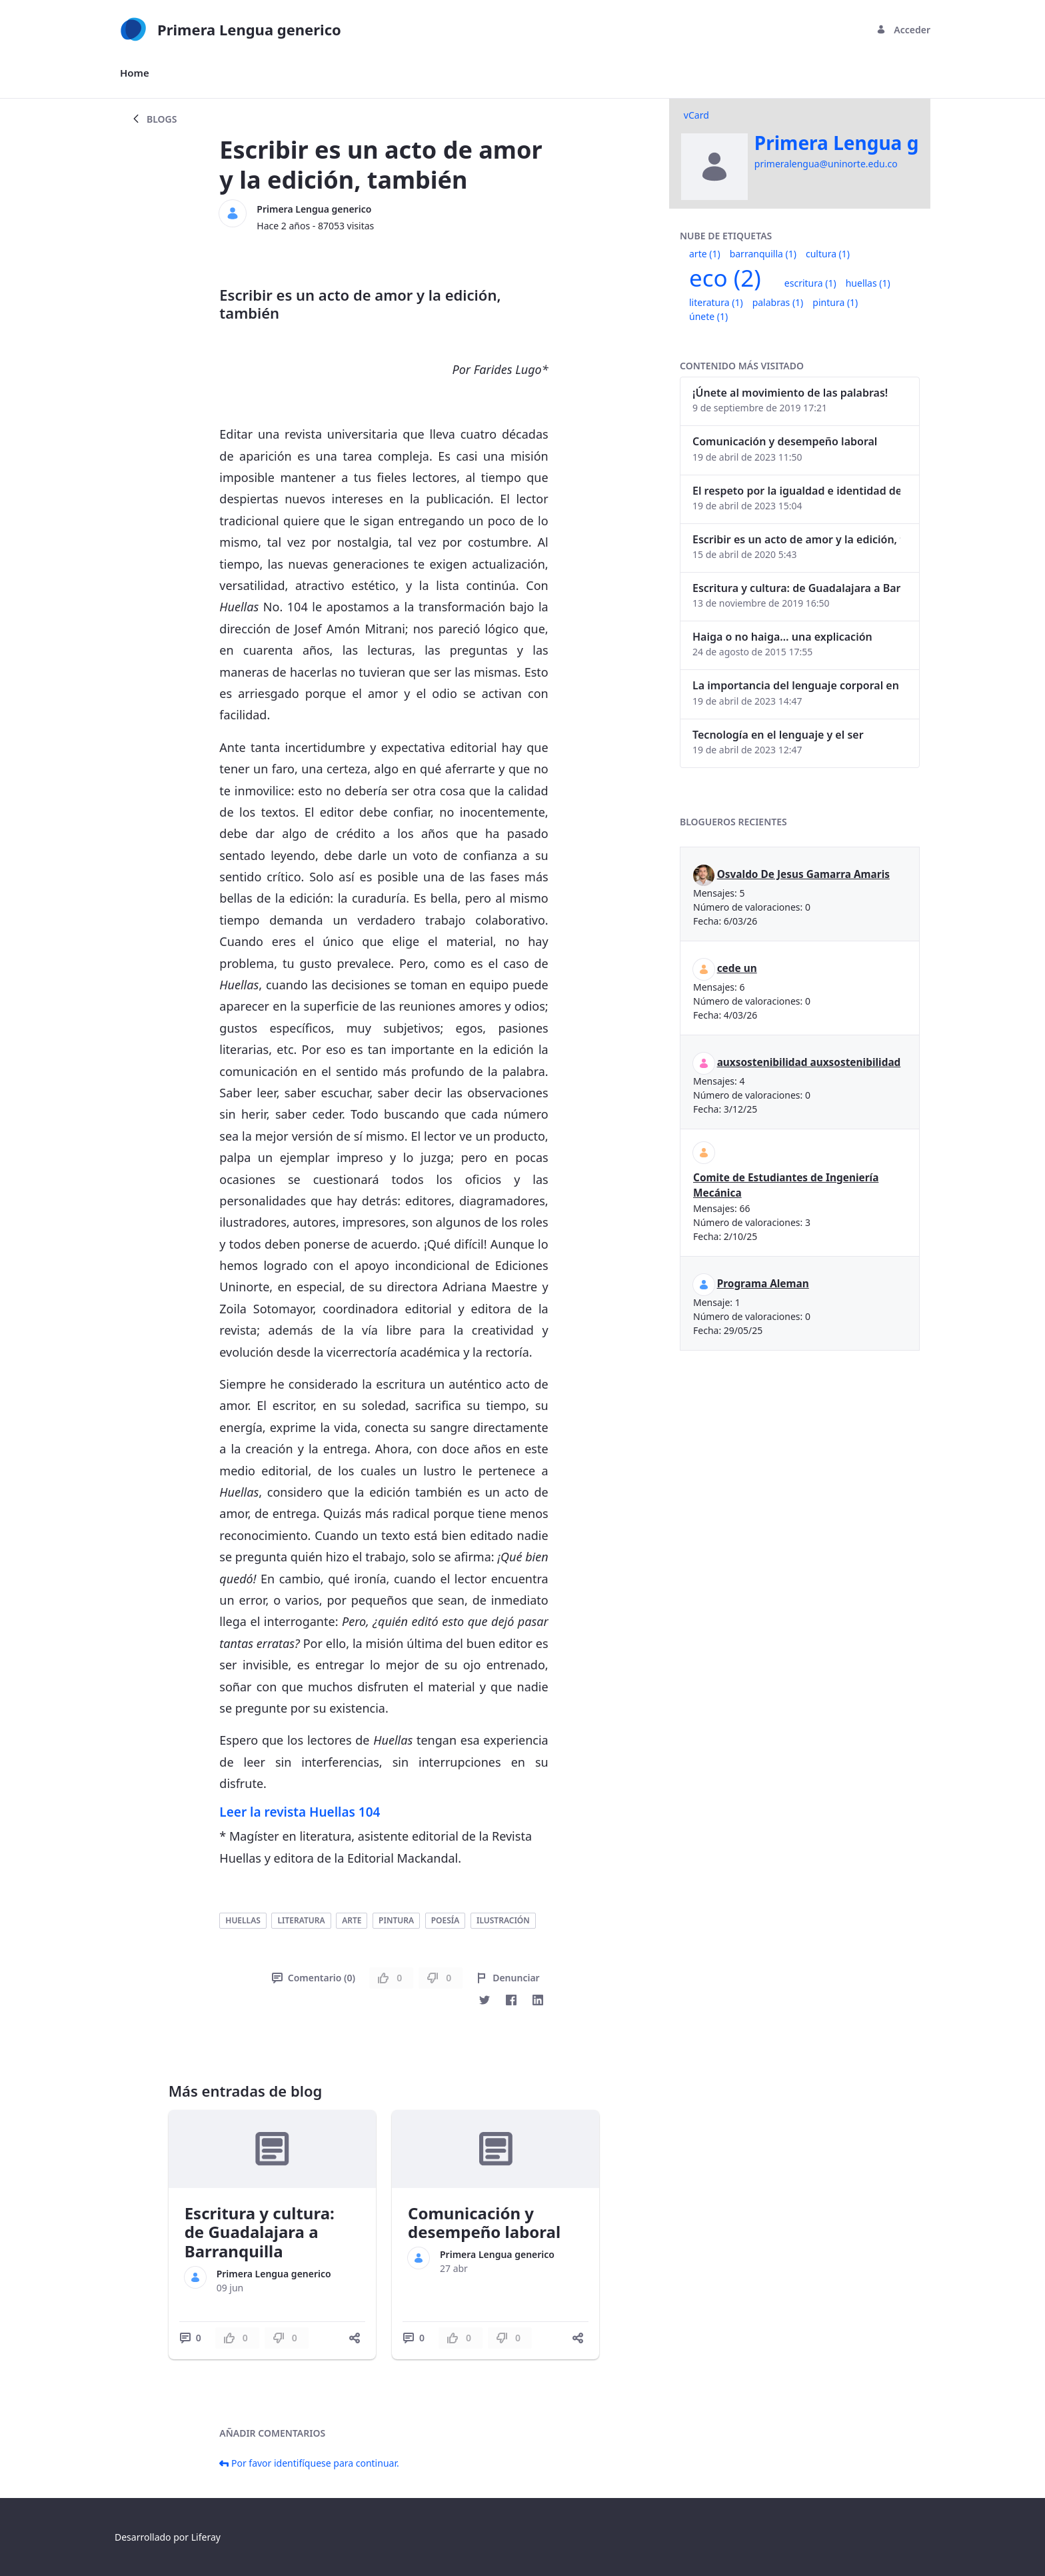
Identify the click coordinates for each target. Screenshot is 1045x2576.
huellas (243, 1920)
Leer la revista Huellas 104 (299, 1812)
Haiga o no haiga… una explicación (782, 636)
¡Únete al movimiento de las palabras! (790, 392)
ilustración (503, 1920)
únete (708, 316)
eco (725, 277)
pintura (396, 1920)
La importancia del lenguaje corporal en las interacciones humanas (796, 685)
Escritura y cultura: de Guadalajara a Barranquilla (260, 2232)
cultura (828, 253)
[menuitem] (135, 73)
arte (351, 1920)
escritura (810, 283)
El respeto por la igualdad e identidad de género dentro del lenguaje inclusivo (796, 490)
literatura (301, 1920)
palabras (778, 302)
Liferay (206, 2537)
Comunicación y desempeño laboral (484, 2222)
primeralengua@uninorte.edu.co (826, 163)
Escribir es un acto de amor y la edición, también (796, 539)
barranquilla (763, 253)
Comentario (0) (313, 1977)
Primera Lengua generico (314, 209)
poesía (445, 1920)
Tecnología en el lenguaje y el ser (778, 734)
